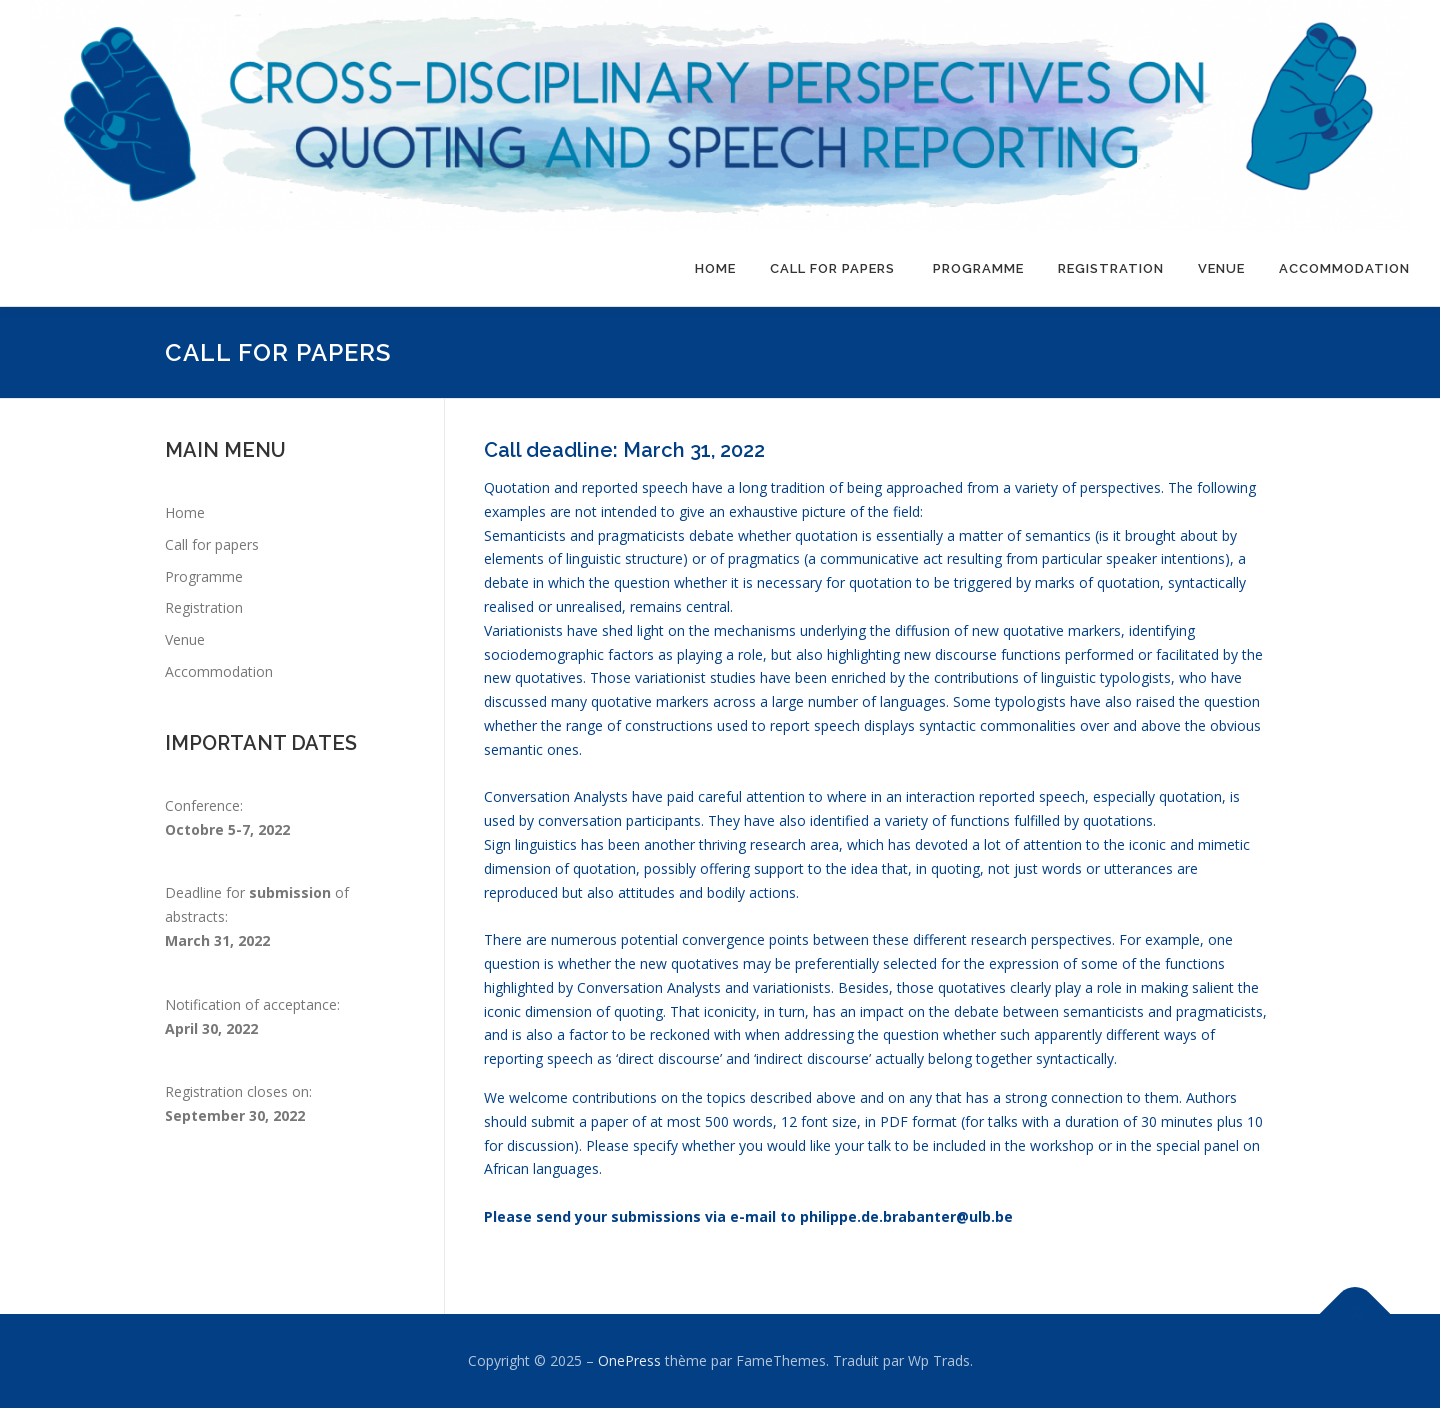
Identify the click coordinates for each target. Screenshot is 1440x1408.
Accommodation (1344, 268)
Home (715, 268)
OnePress (629, 1360)
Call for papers (834, 268)
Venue (1221, 268)
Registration (1111, 268)
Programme (978, 268)
